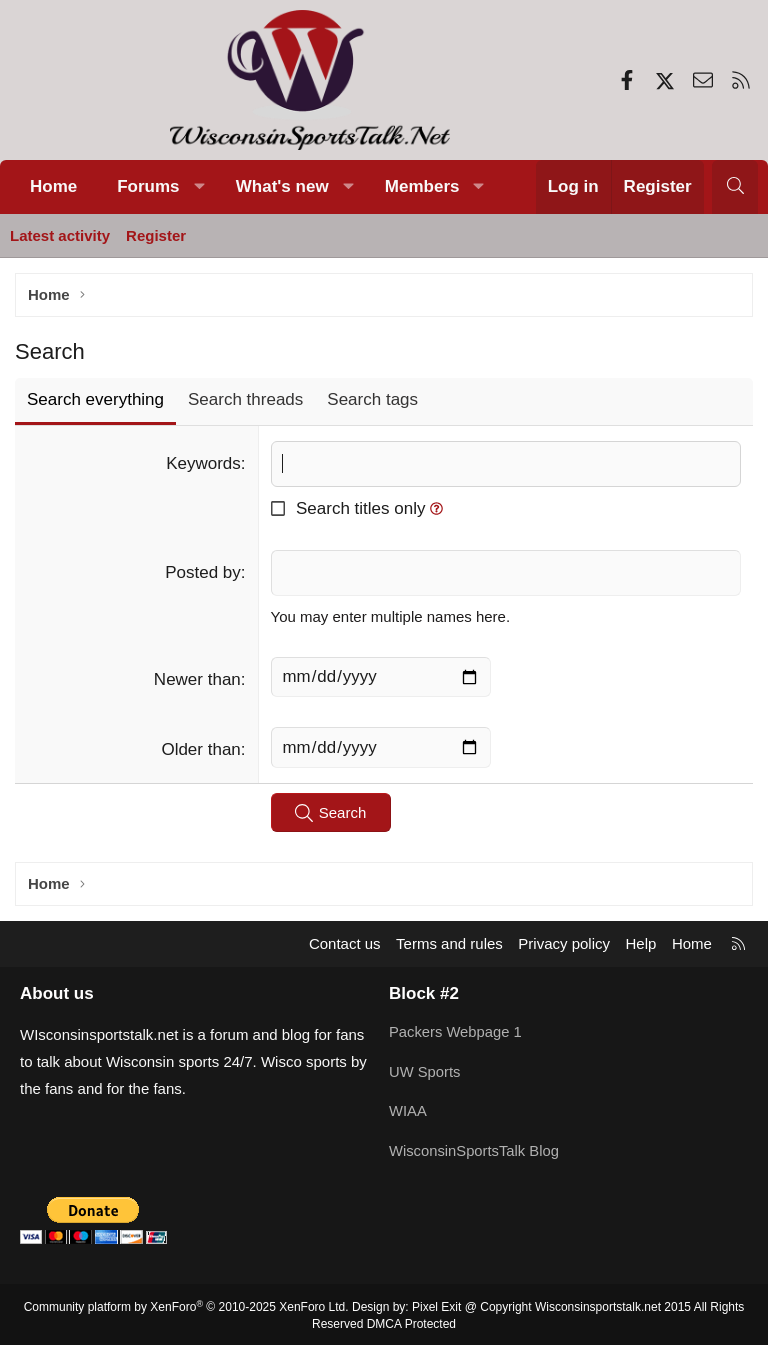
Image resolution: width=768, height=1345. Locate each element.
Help (641, 944)
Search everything (95, 399)
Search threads (245, 399)
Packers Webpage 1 (456, 1032)
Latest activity (60, 235)
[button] (199, 187)
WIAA (408, 1110)
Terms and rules (449, 944)
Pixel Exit (436, 1305)
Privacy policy (564, 944)
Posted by (203, 572)
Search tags (372, 399)
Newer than (197, 679)
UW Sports (425, 1071)
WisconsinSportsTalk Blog (475, 1149)
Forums (148, 186)
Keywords (203, 463)
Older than (200, 750)
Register (156, 235)
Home (53, 186)
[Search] (735, 187)
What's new (282, 186)
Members (422, 186)
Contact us (345, 944)
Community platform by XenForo (186, 1305)
